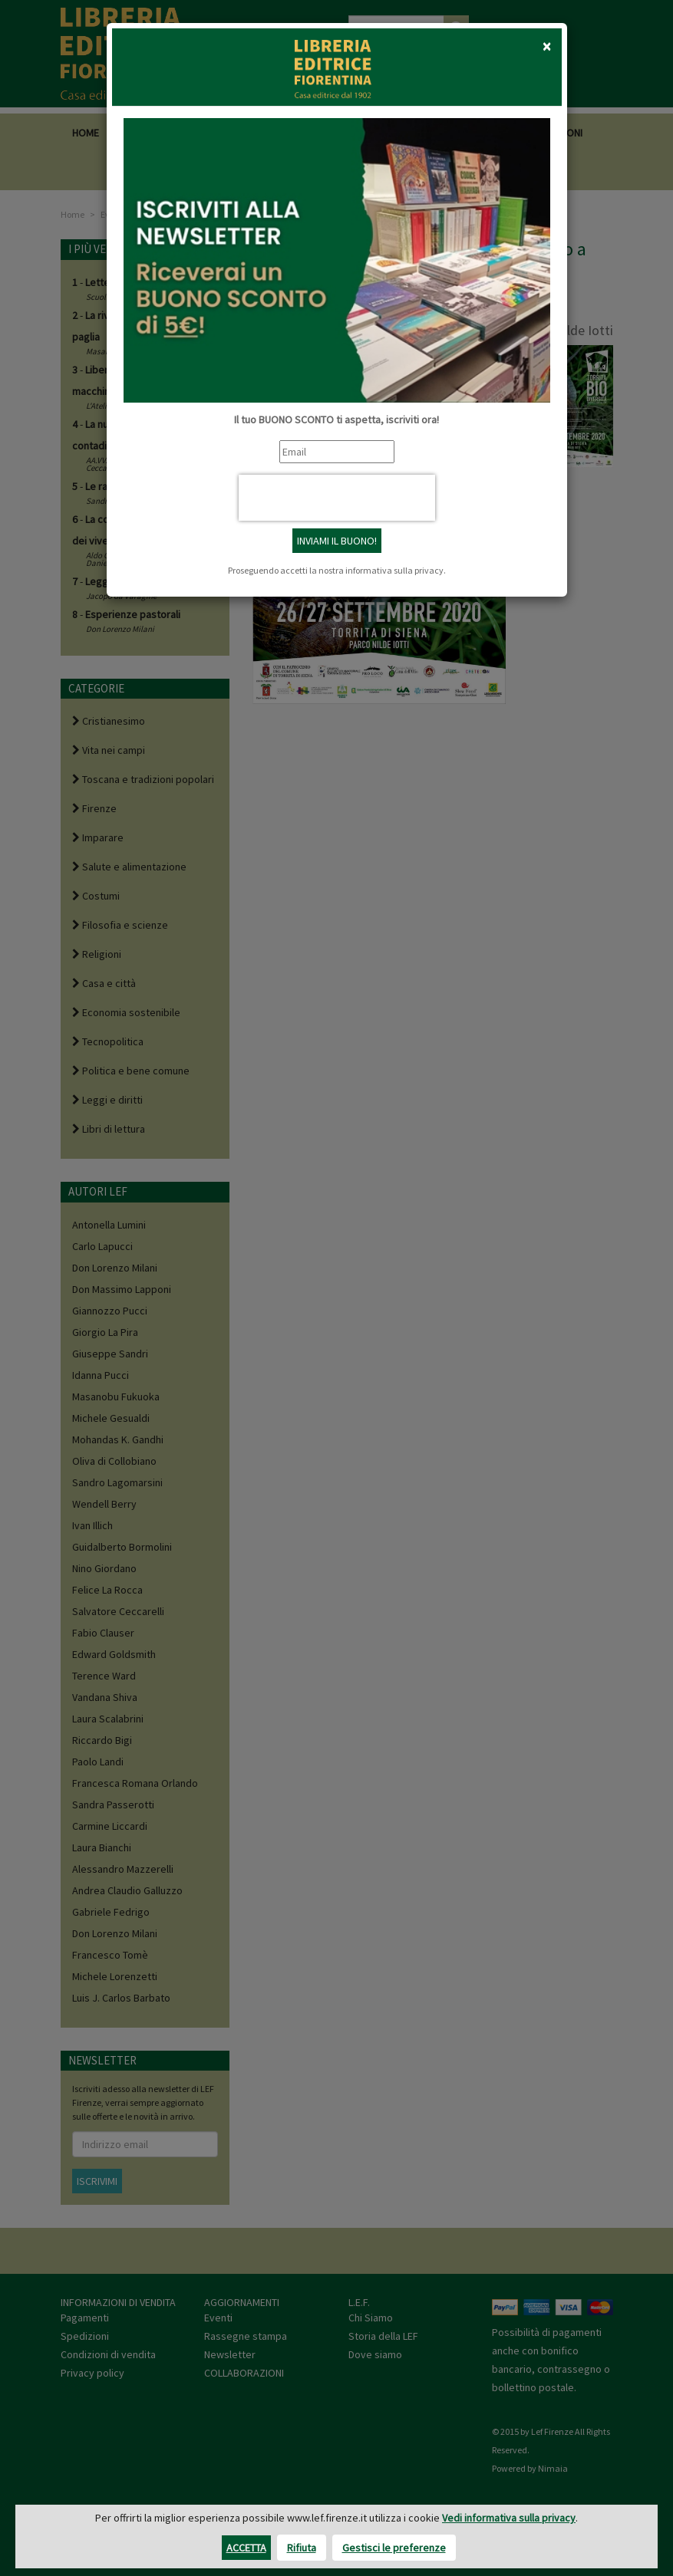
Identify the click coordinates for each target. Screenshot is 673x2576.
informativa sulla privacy (394, 570)
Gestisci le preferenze (394, 2548)
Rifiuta (301, 2548)
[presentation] (337, 498)
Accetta (246, 2548)
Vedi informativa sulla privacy (509, 2518)
